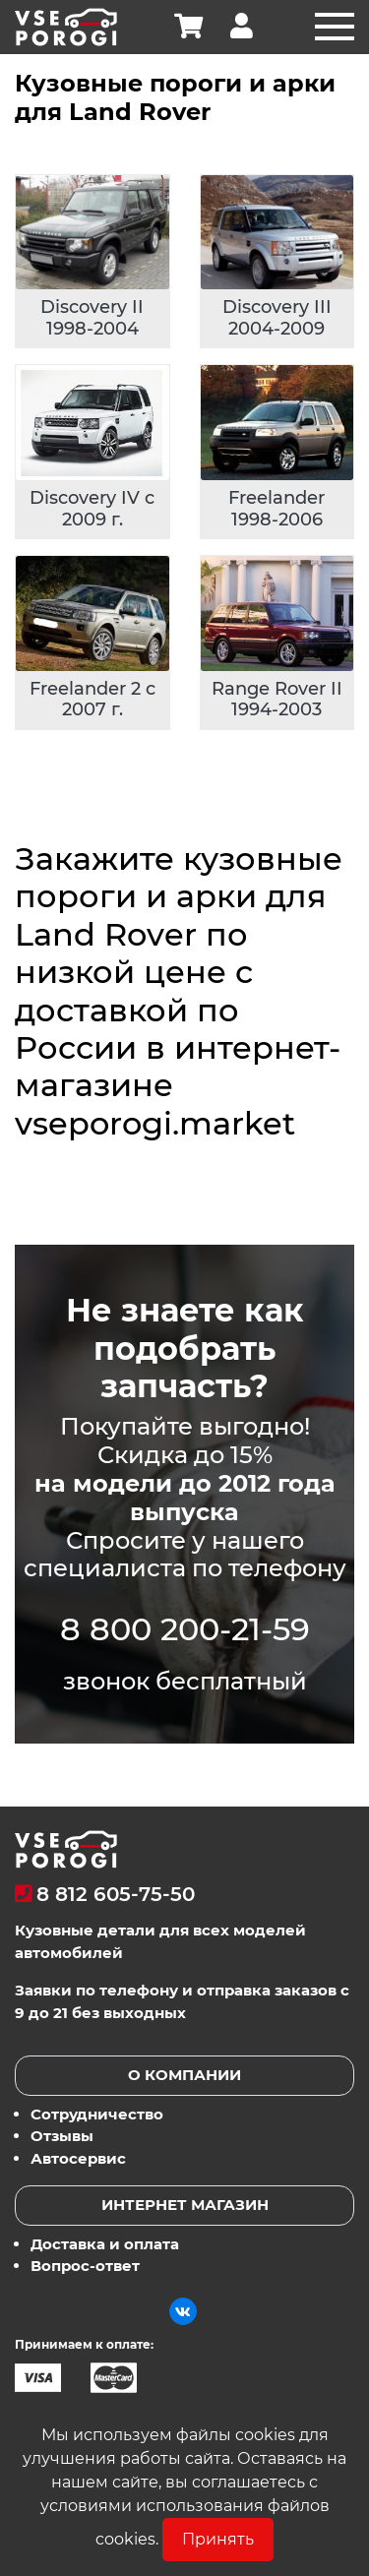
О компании (184, 2074)
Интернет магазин (185, 2204)
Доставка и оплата (105, 2244)
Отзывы (62, 2135)
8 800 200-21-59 (185, 1629)
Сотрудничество (97, 2114)
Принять (218, 2539)
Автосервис (78, 2158)
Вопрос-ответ (85, 2265)
